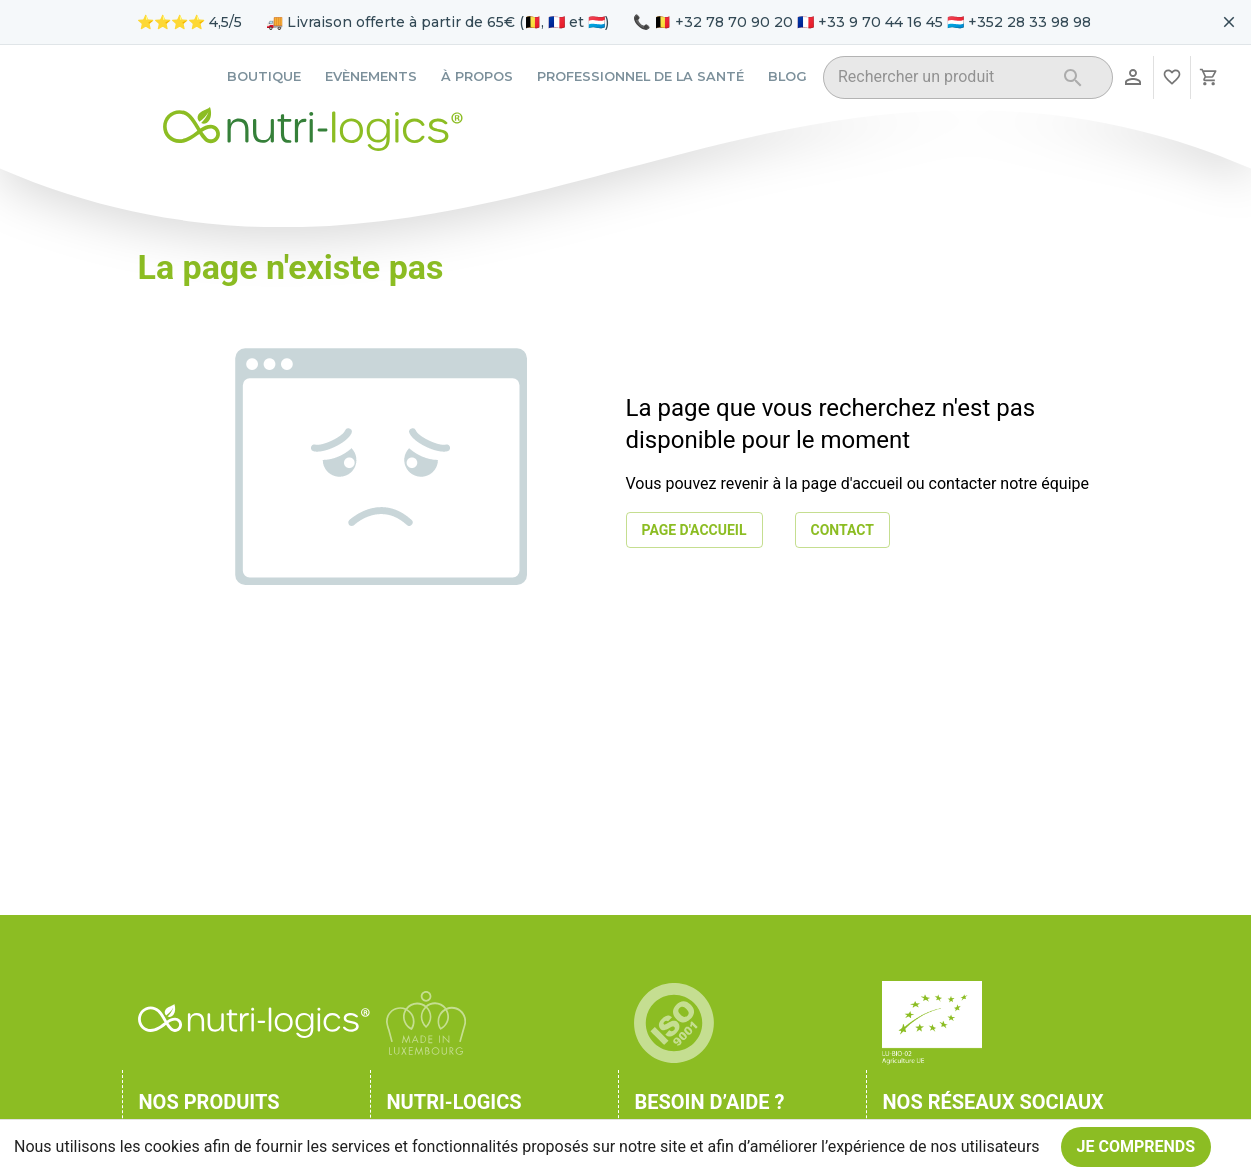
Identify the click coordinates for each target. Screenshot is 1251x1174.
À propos (477, 76)
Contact (842, 530)
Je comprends (1136, 1147)
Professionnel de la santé (640, 76)
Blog (787, 76)
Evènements (371, 76)
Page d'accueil (694, 530)
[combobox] (942, 80)
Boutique (264, 76)
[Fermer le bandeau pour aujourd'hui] (1229, 22)
